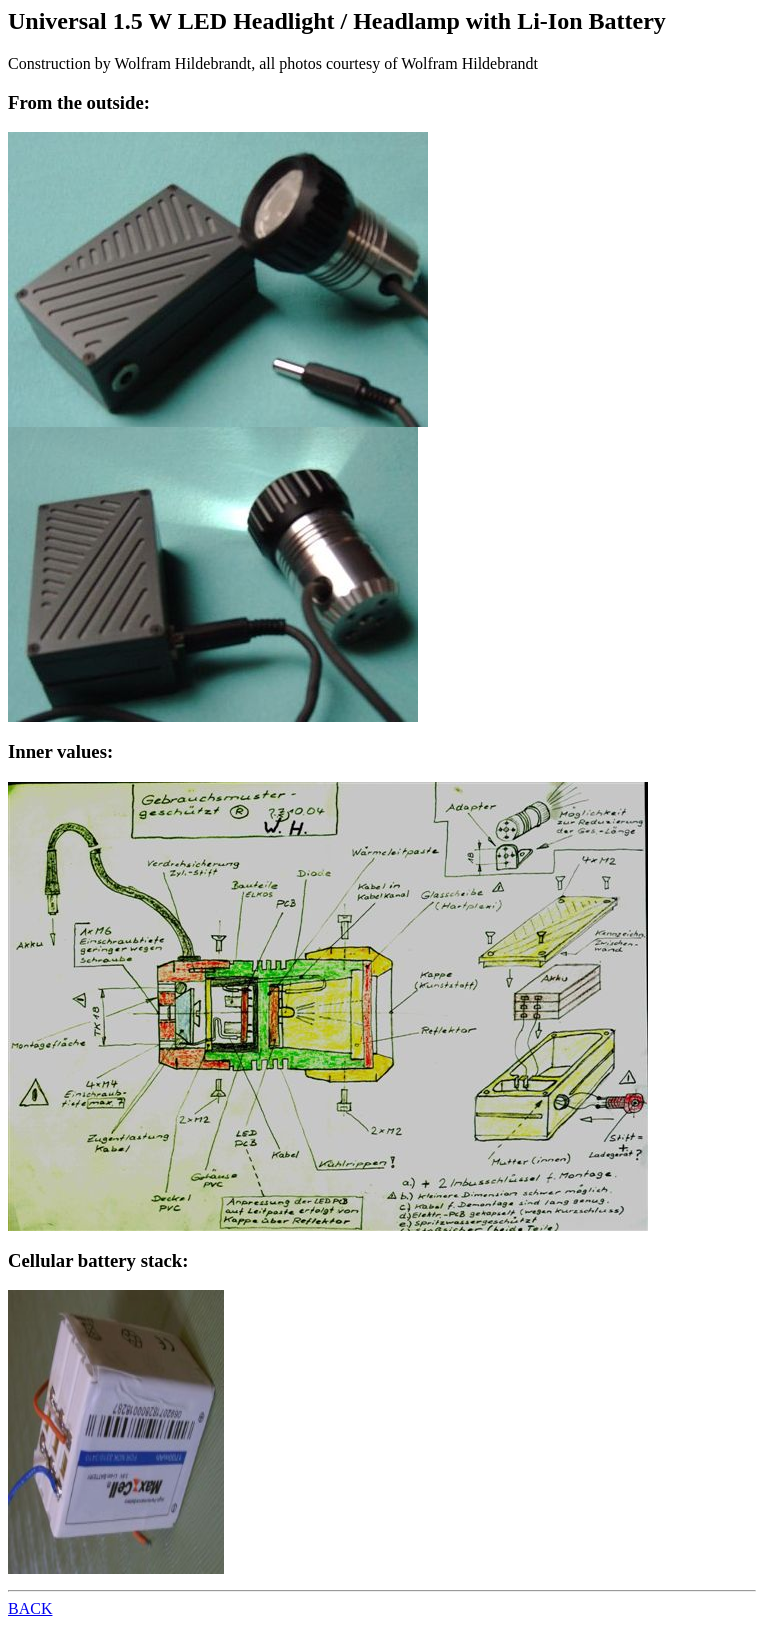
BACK (30, 1608)
